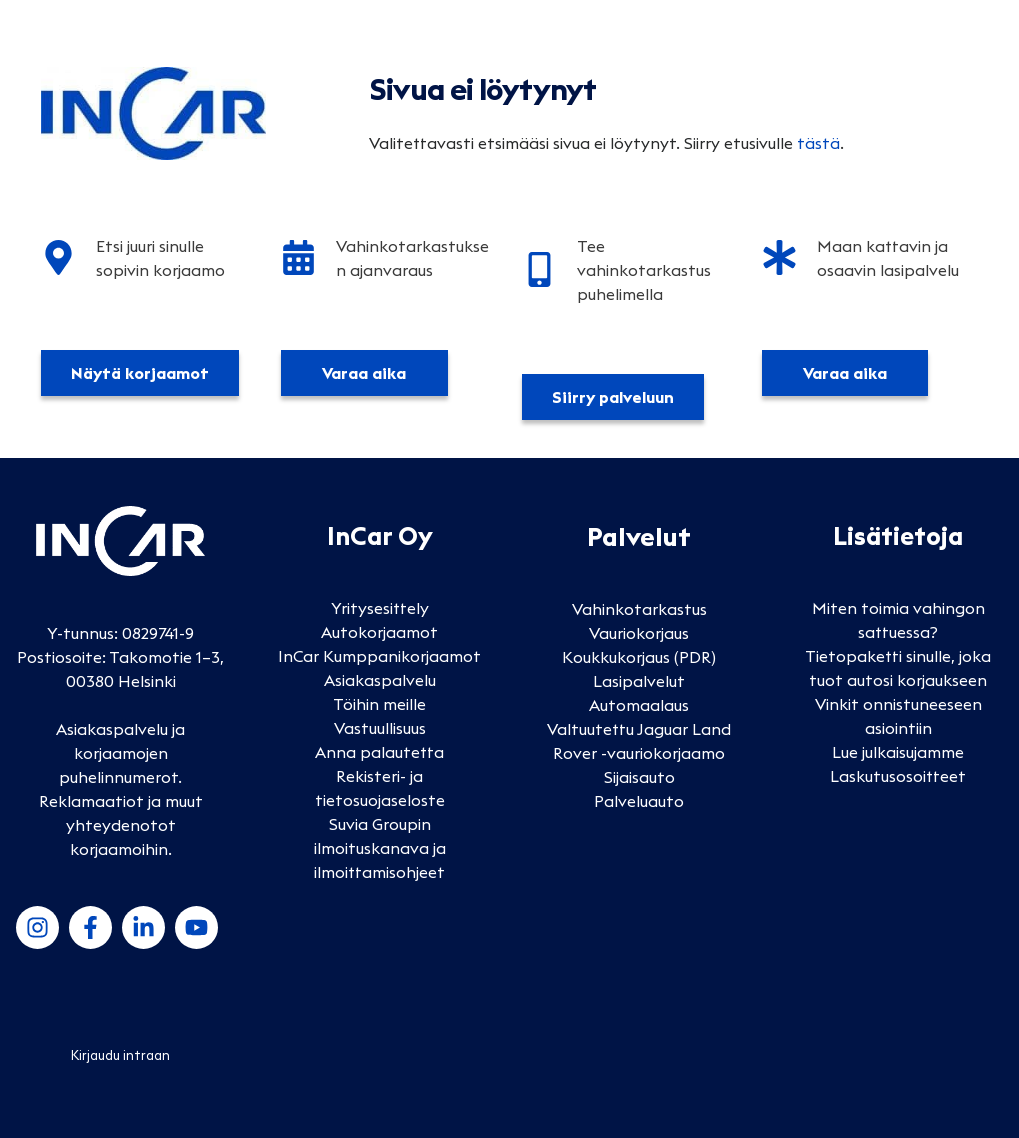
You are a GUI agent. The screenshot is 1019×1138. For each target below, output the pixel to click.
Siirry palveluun (613, 397)
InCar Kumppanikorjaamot (379, 656)
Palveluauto (639, 801)
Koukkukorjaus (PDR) (639, 657)
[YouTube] (196, 927)
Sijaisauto (639, 777)
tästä (818, 143)
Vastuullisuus (380, 728)
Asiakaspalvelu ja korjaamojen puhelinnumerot (120, 753)
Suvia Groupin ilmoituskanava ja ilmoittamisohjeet (380, 848)
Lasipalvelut (639, 681)
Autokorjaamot (379, 632)
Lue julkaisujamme (898, 752)
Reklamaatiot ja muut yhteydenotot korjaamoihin (121, 825)
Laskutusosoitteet (898, 776)
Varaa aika (364, 373)
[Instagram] (37, 927)
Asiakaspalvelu (380, 680)
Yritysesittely (380, 608)
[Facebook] (90, 927)
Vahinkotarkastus (639, 609)
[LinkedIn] (143, 927)
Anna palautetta (379, 752)
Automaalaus (639, 705)
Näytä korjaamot (140, 373)
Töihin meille (379, 704)
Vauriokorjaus (639, 633)
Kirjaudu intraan (120, 1055)
